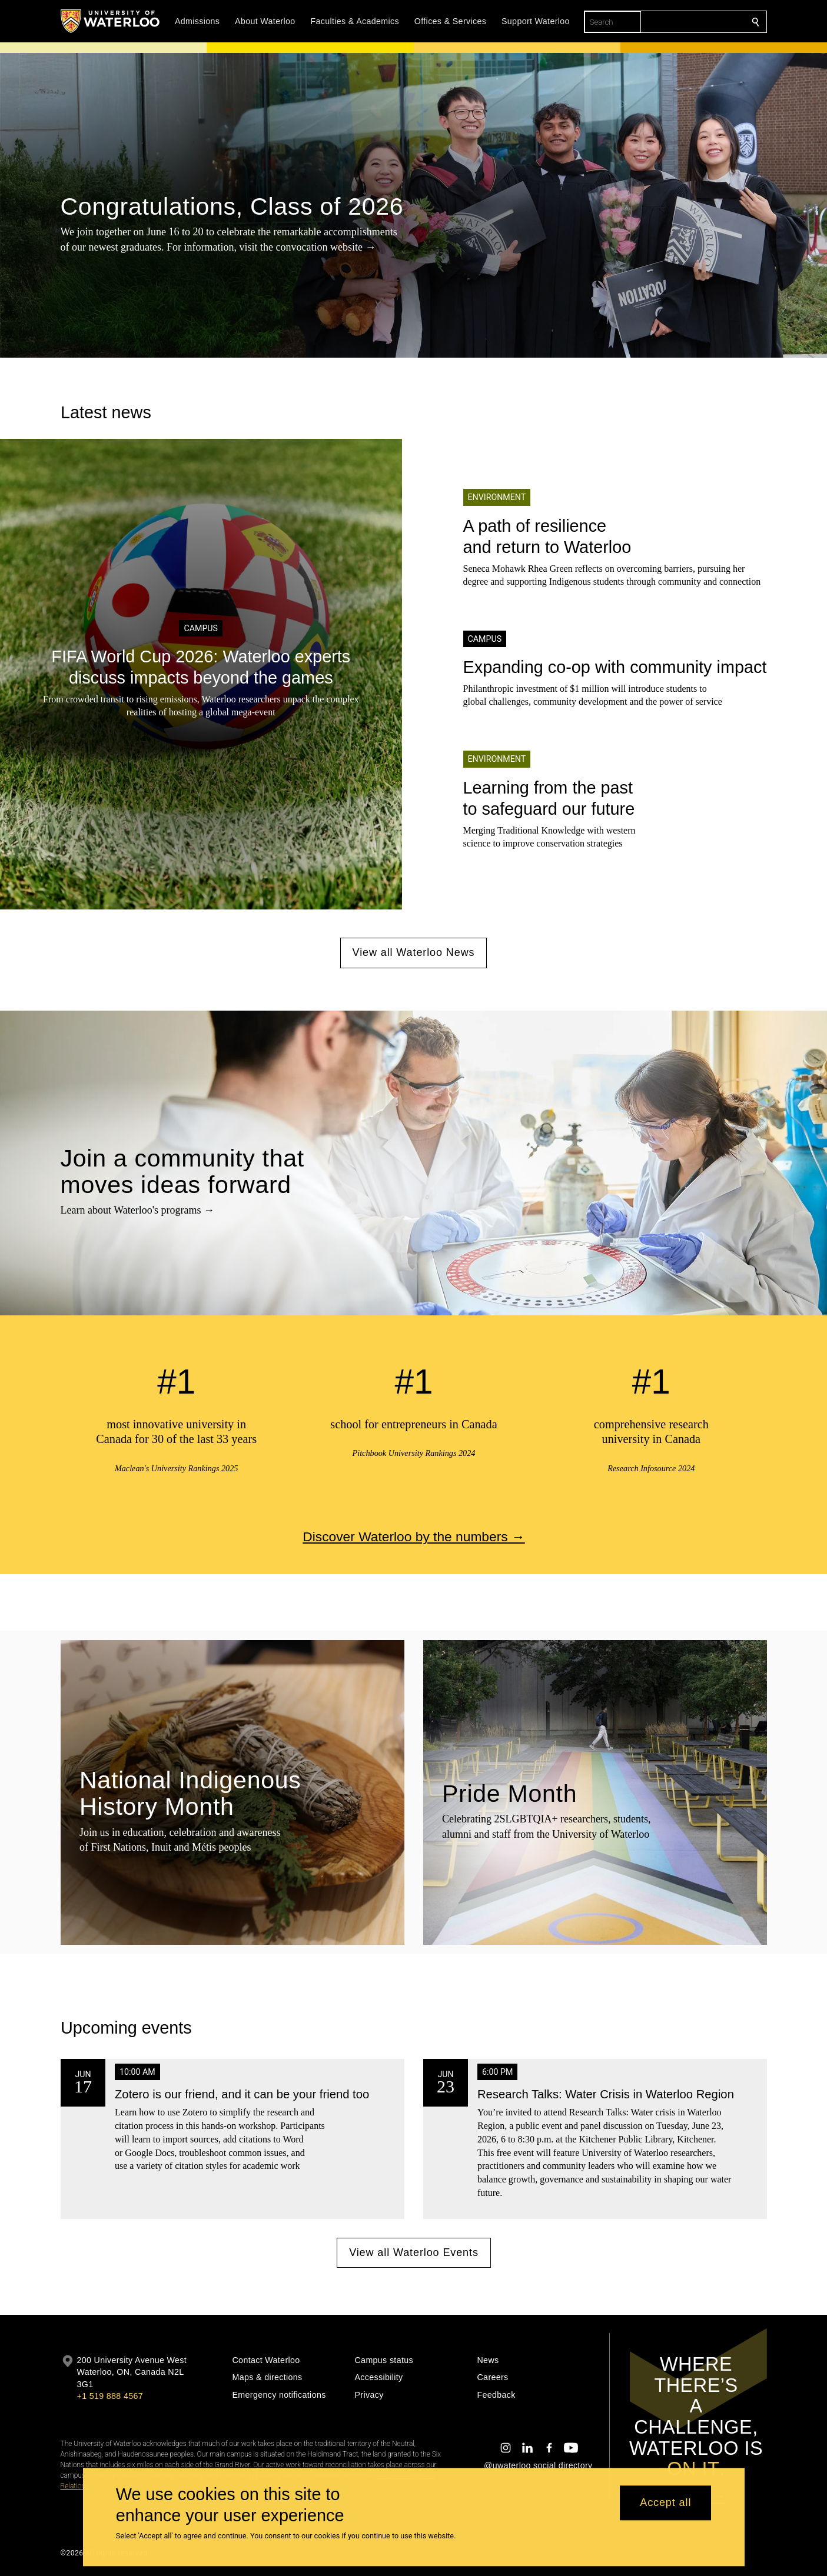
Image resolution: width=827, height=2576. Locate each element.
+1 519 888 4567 (110, 2396)
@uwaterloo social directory (538, 2465)
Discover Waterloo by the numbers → (413, 1536)
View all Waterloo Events (414, 2252)
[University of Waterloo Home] (111, 21)
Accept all (665, 2503)
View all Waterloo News (414, 952)
